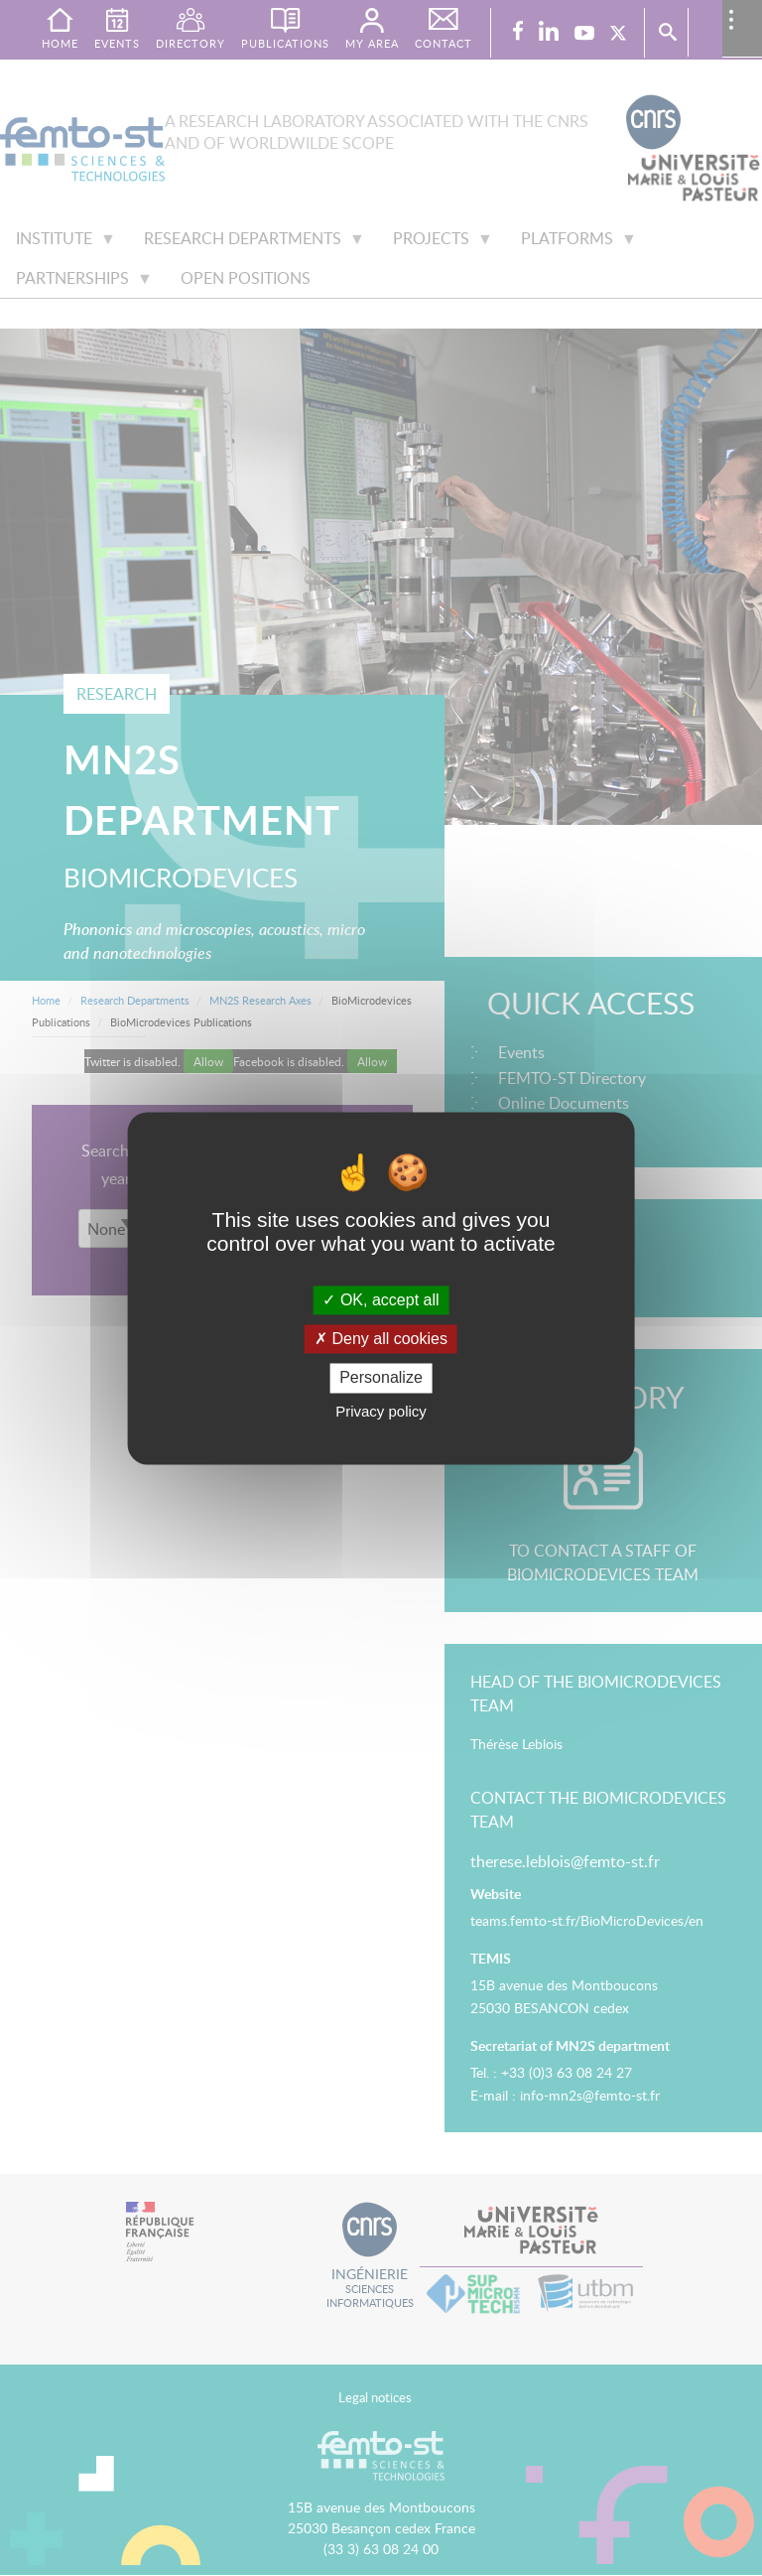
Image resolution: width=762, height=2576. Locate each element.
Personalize (381, 1378)
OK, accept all (380, 1299)
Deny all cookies (381, 1339)
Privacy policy (381, 1411)
